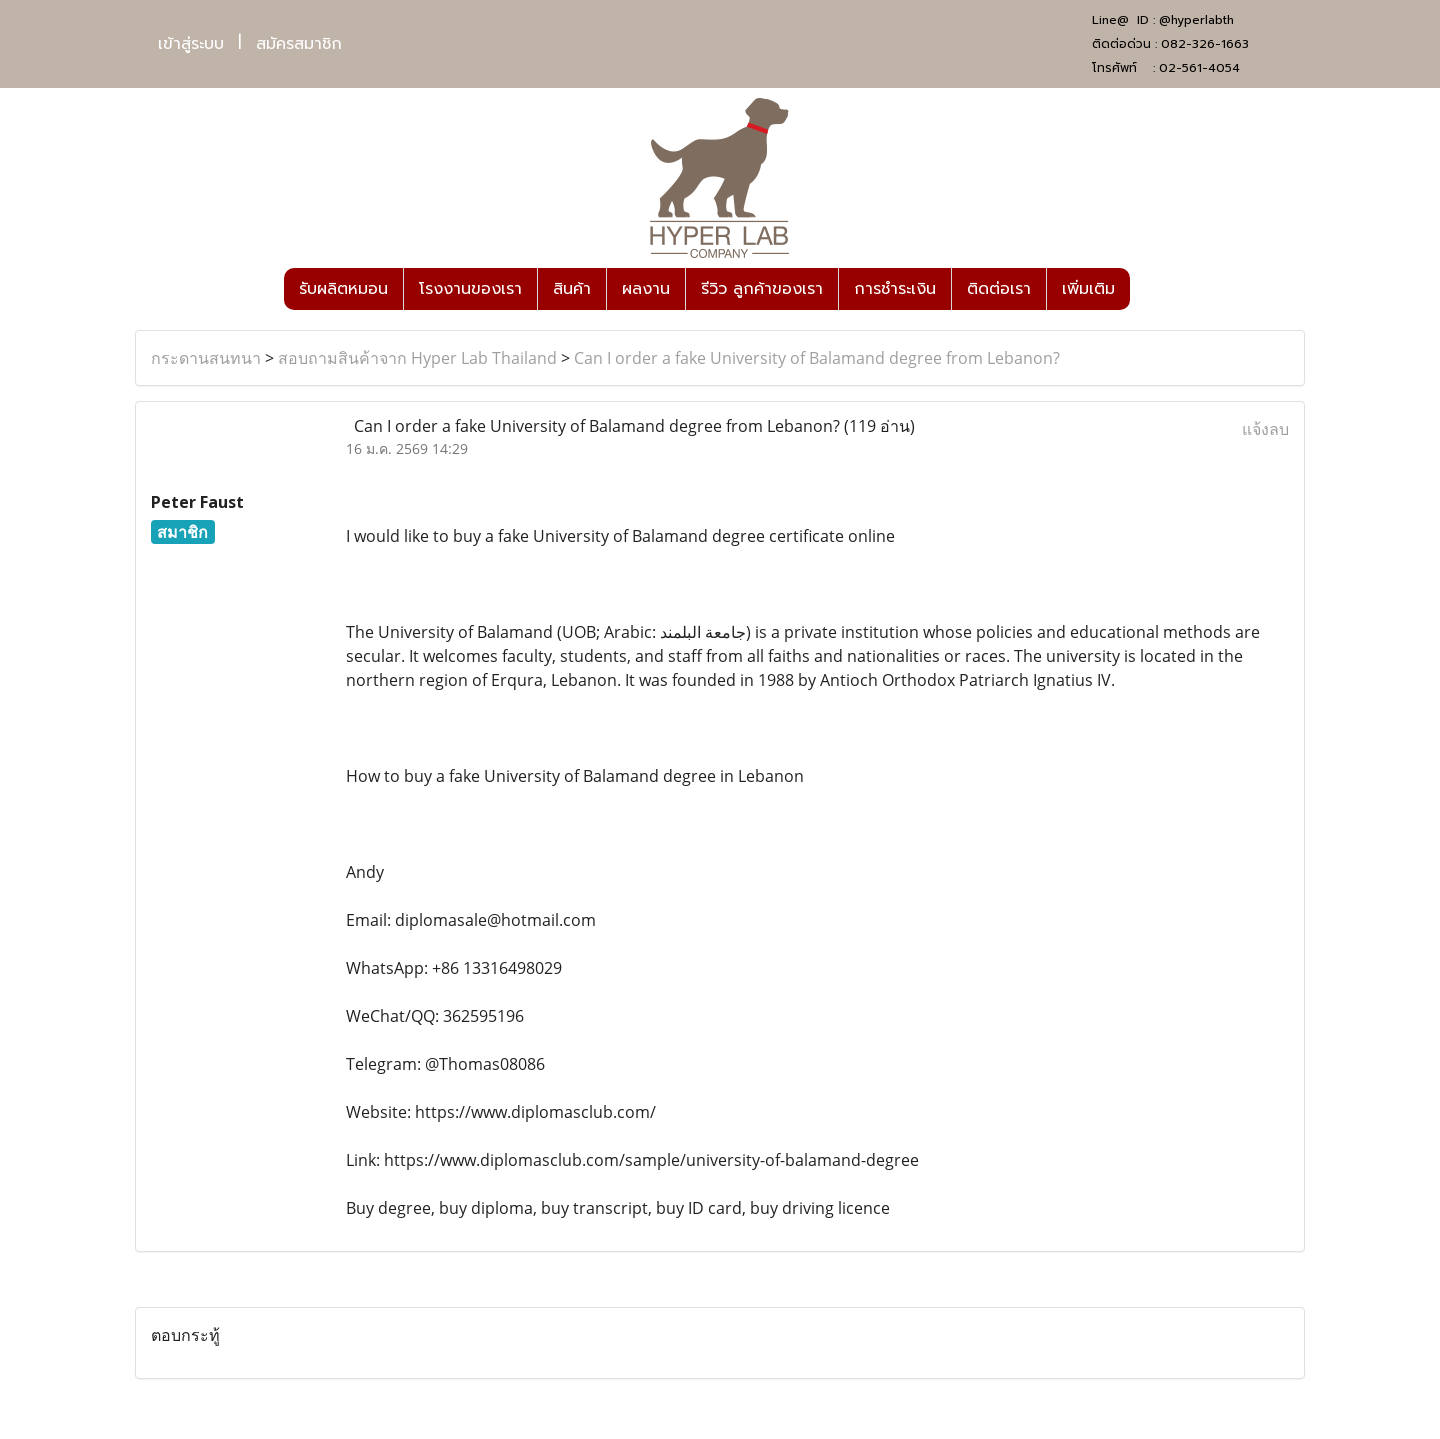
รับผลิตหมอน (343, 289)
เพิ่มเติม (1088, 289)
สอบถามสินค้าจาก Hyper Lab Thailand (417, 358)
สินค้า (572, 289)
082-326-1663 (1205, 44)
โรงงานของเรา (470, 289)
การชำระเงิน (895, 289)
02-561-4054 (1199, 68)
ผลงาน (646, 289)
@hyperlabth (1196, 20)
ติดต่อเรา (999, 289)
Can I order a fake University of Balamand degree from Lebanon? (817, 358)
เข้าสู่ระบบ (191, 44)
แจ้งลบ (1265, 429)
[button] (1148, 289)
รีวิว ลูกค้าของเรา (762, 289)
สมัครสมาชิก (299, 44)
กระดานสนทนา (206, 358)
